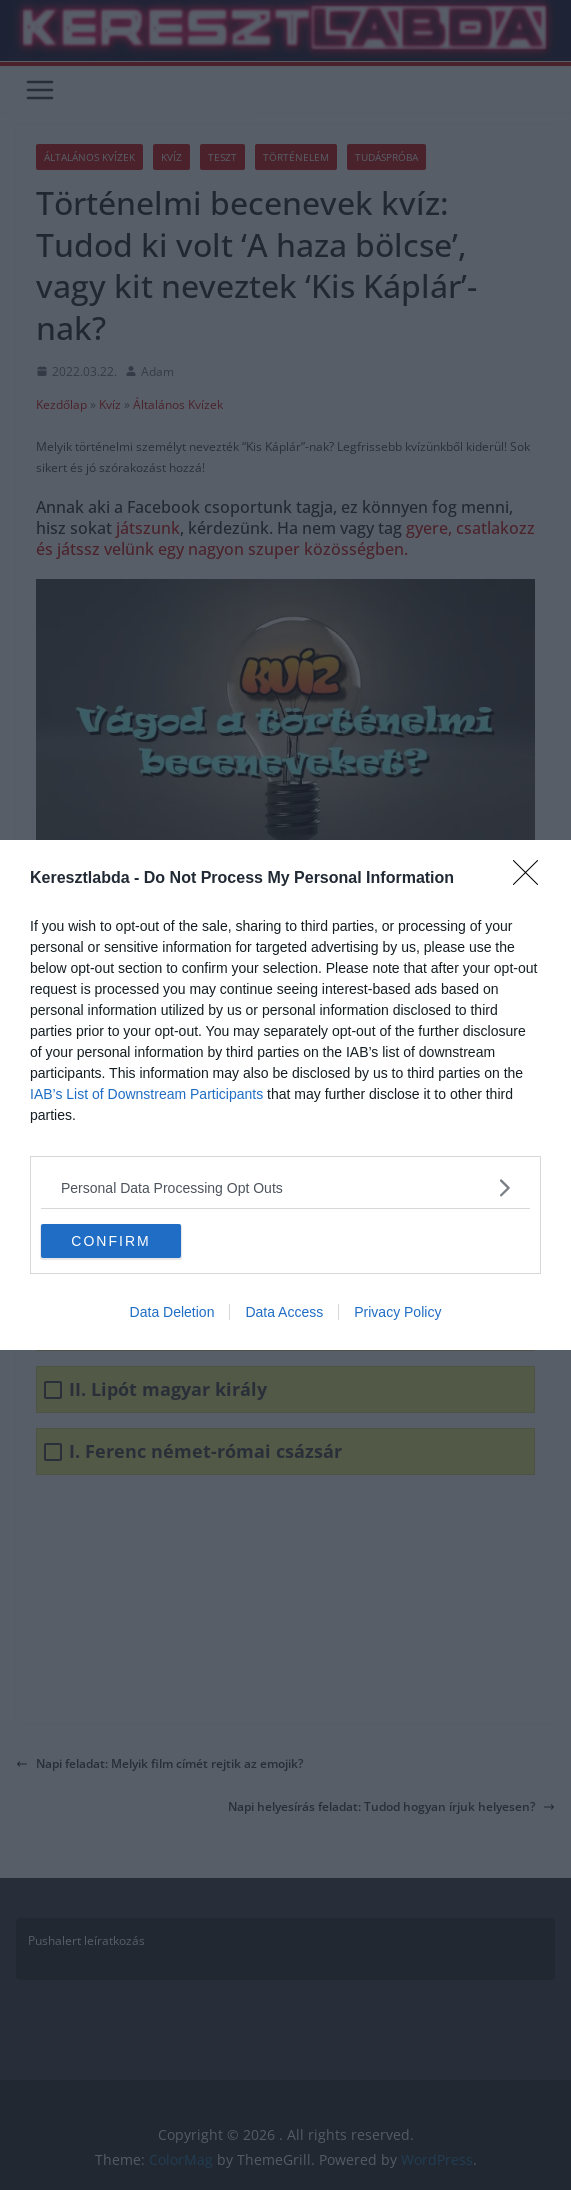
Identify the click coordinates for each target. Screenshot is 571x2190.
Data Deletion (172, 1312)
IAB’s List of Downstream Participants (146, 1094)
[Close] (532, 879)
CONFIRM (110, 1240)
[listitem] (285, 1187)
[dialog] (285, 1095)
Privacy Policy (397, 1312)
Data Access (284, 1312)
